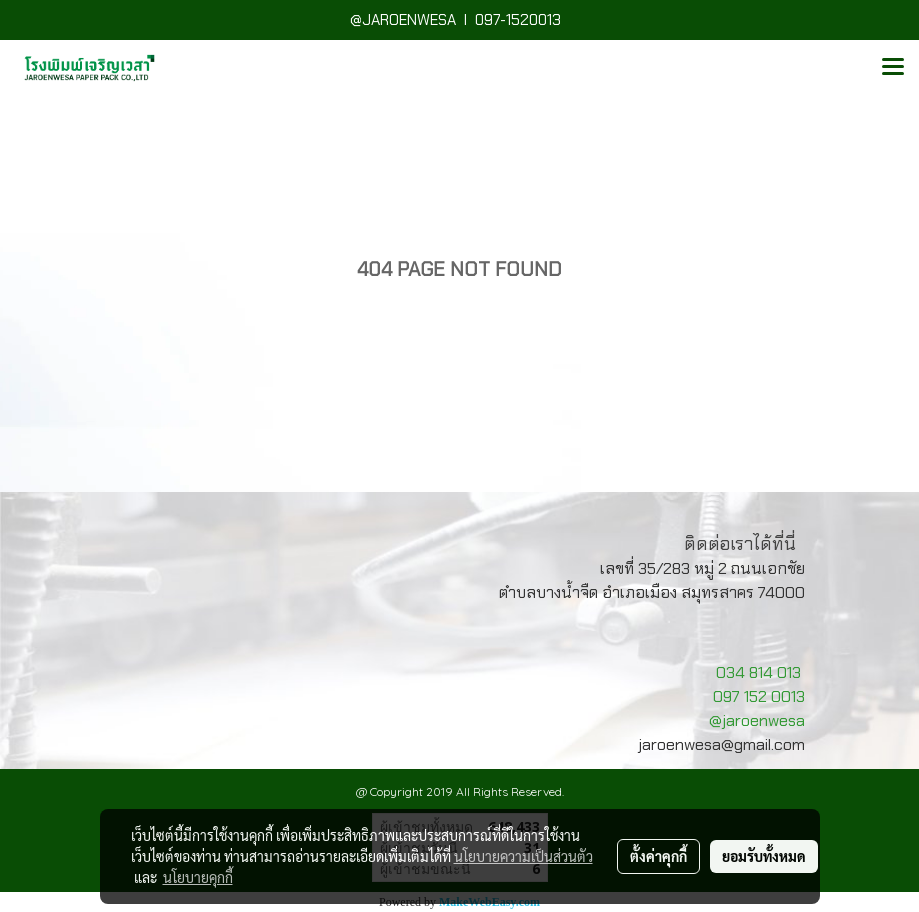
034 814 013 (758, 672)
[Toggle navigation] (893, 68)
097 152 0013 (759, 696)
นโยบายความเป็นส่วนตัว (523, 856)
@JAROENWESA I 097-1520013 (459, 20)
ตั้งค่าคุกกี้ (658, 856)
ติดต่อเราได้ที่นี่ (740, 544)
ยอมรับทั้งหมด (764, 856)
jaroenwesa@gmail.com (721, 744)
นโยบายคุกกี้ (198, 877)
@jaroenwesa (757, 720)
